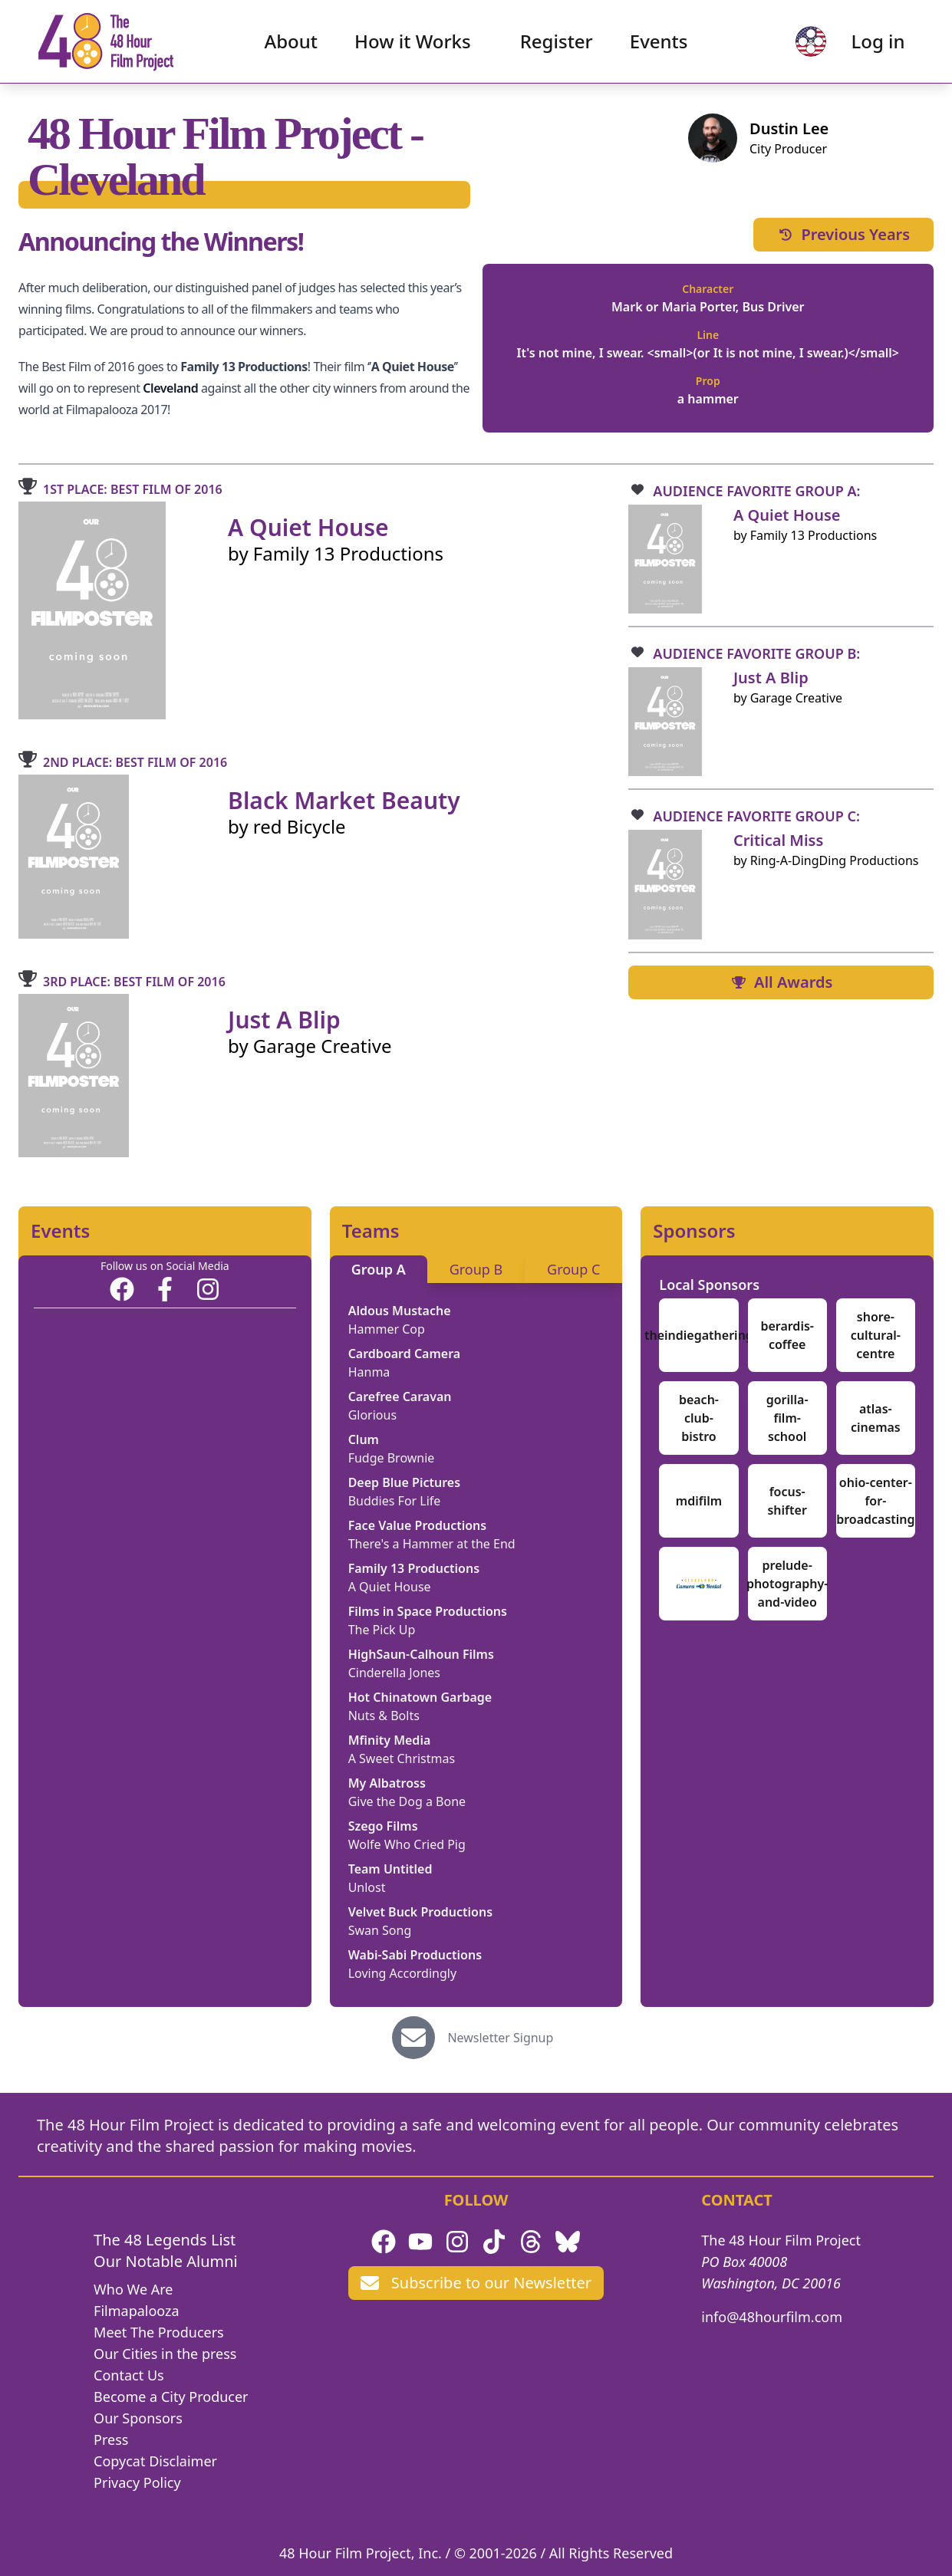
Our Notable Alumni (166, 2261)
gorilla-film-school (787, 1418)
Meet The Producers (159, 2332)
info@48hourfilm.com (771, 2317)
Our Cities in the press (165, 2353)
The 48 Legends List (165, 2239)
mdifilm (699, 1500)
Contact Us (129, 2375)
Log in (876, 42)
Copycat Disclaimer (155, 2461)
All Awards (781, 982)
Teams (371, 1231)
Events (659, 42)
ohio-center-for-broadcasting (875, 1501)
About (291, 42)
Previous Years (843, 234)
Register (556, 42)
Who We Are (133, 2289)
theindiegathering (698, 1335)
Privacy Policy (137, 2482)
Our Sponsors (138, 2418)
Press (111, 2439)
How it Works (412, 42)
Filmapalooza (137, 2310)
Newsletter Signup (500, 2037)
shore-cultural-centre (876, 1335)
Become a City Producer (171, 2396)
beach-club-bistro (699, 1418)
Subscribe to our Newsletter (476, 2282)
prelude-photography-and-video (787, 1583)
